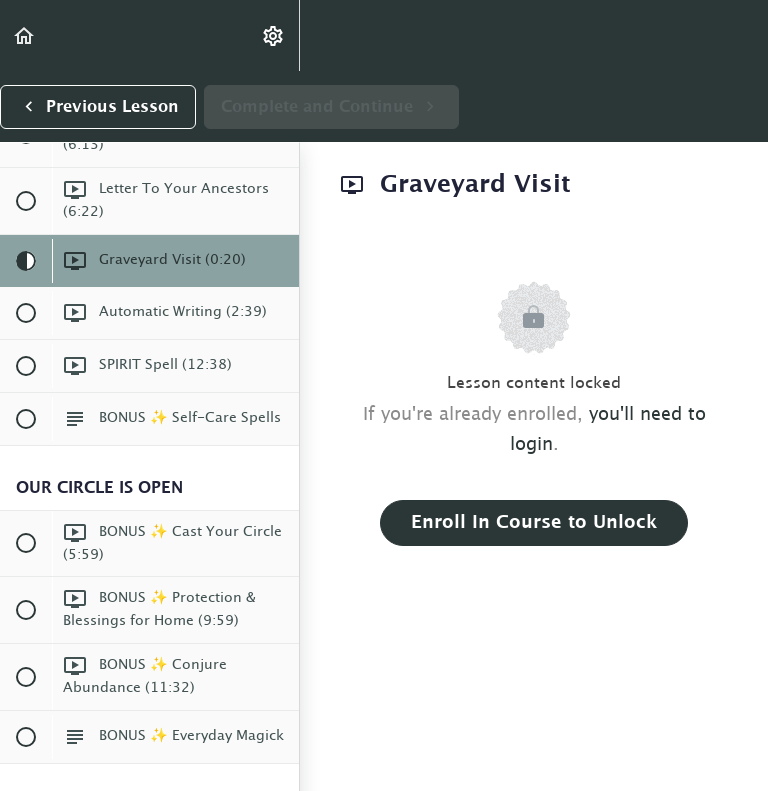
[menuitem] (274, 35)
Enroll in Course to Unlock (534, 523)
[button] (25, 35)
